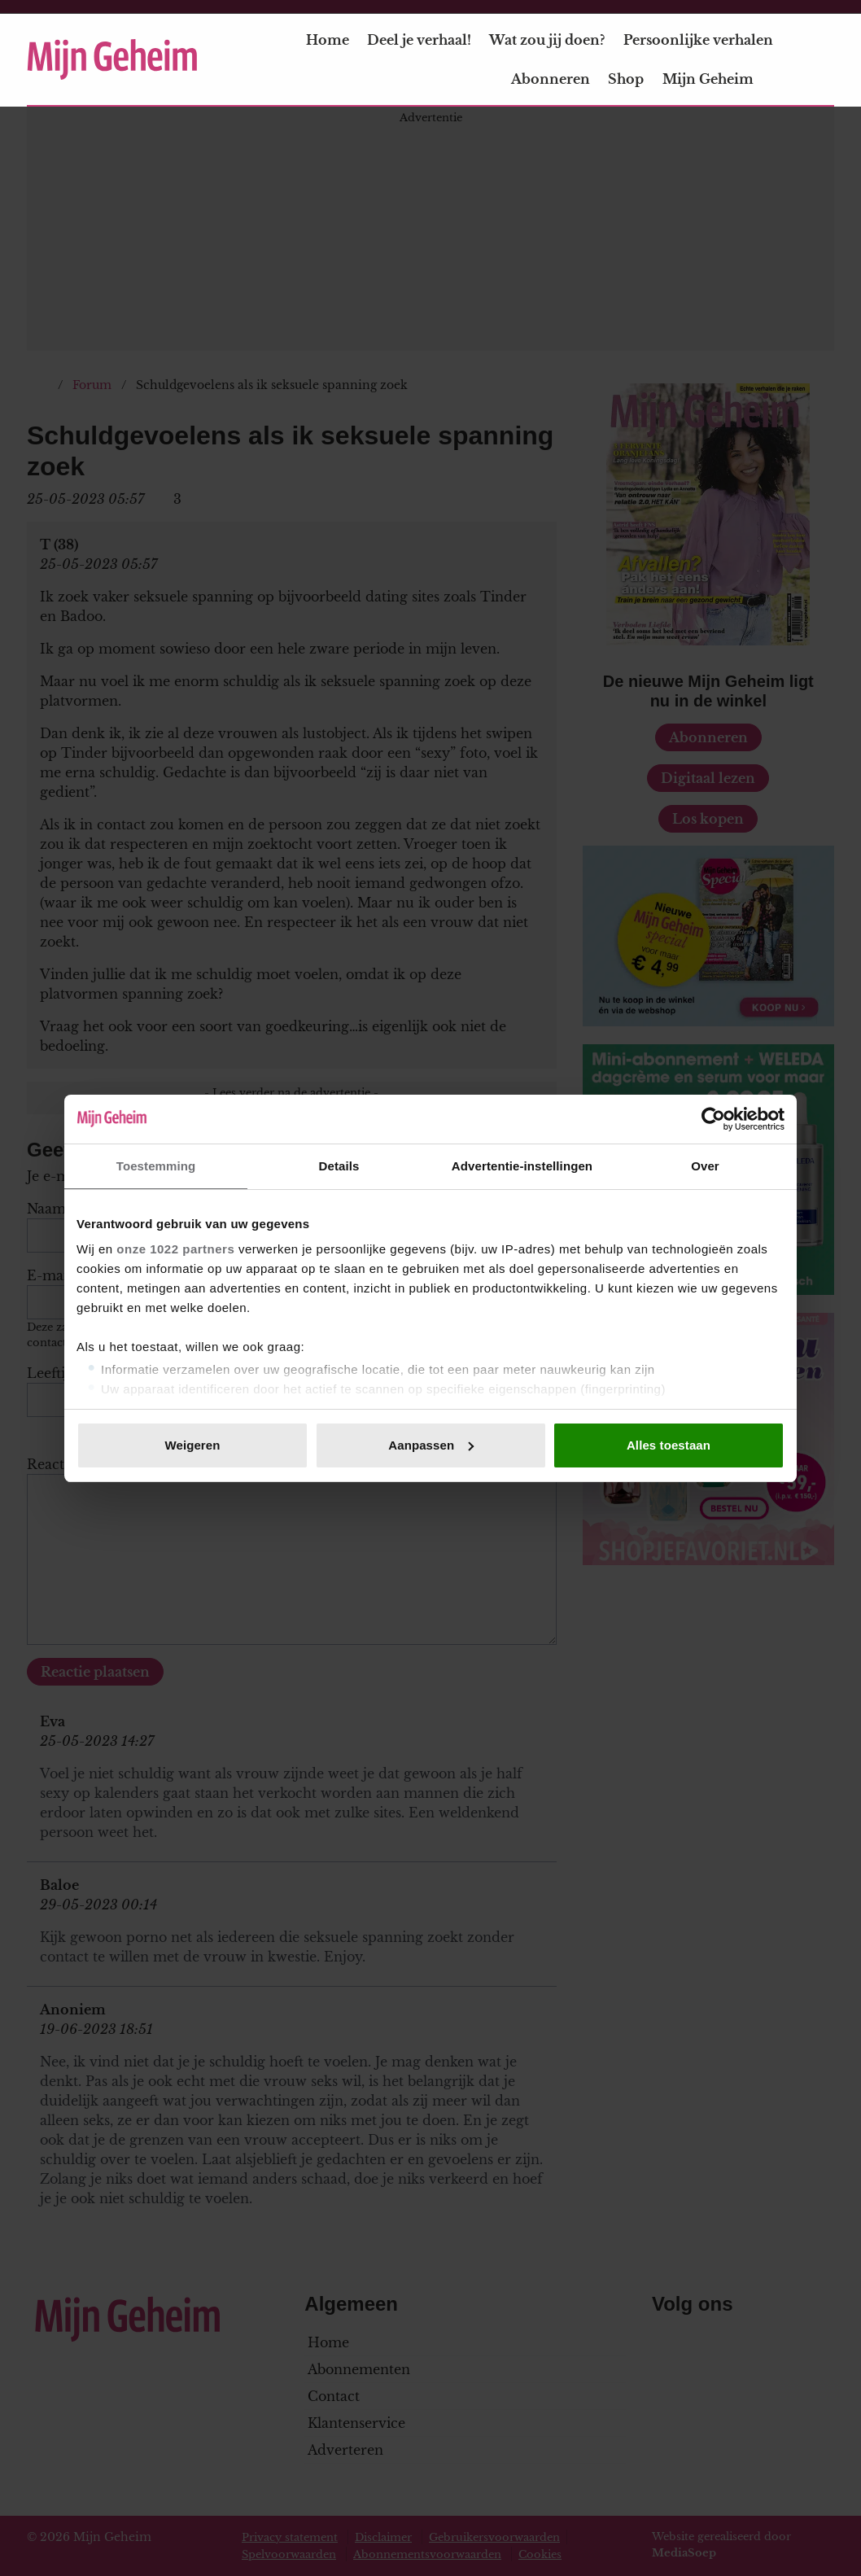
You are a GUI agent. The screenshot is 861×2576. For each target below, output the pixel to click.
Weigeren (192, 1445)
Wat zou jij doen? (547, 40)
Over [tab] (705, 1166)
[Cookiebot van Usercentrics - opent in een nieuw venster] (713, 1119)
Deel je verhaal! (419, 40)
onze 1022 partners (175, 1249)
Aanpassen (431, 1445)
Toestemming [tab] (156, 1166)
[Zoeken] (821, 60)
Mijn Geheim (717, 79)
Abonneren (550, 79)
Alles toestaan (668, 1445)
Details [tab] (339, 1166)
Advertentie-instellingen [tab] (522, 1166)
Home (327, 40)
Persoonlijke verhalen (698, 40)
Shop (626, 79)
